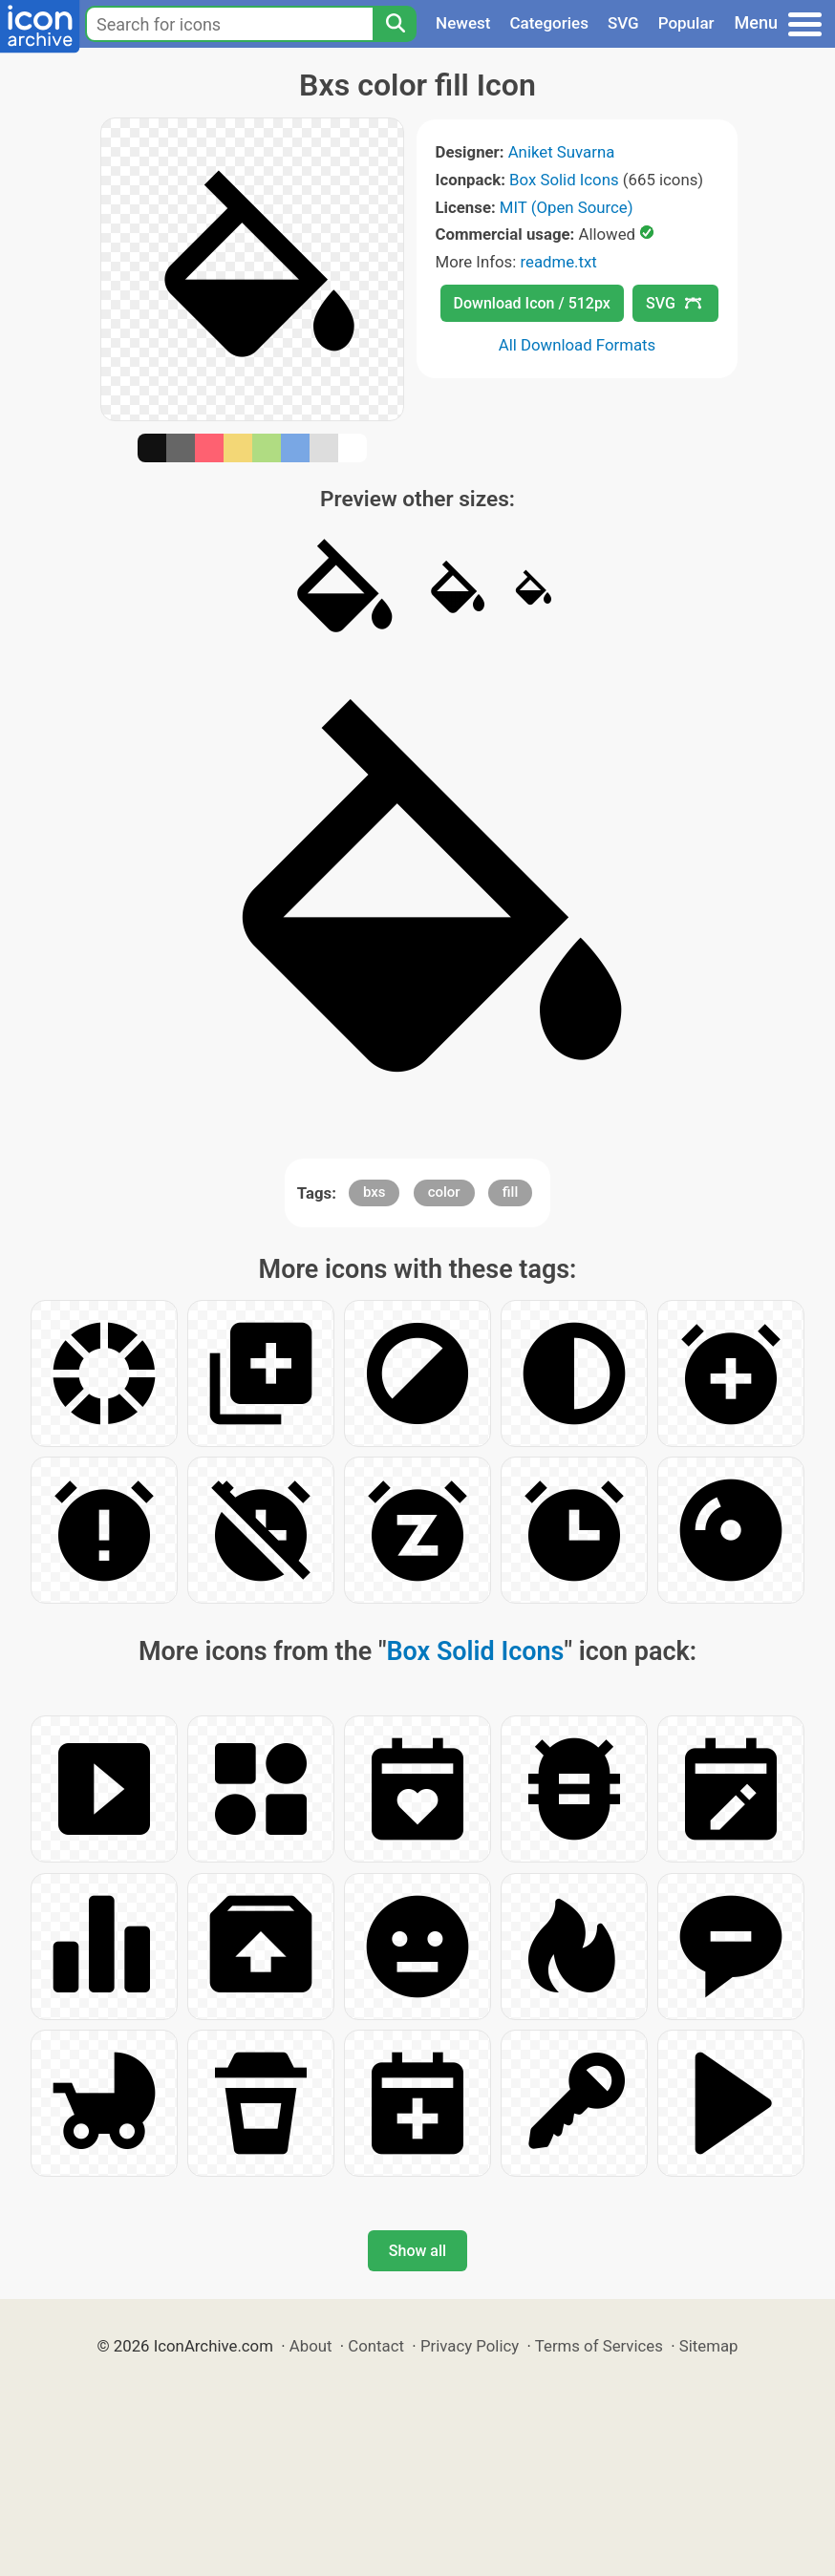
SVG (623, 22)
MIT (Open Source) (566, 207)
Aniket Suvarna (561, 151)
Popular (686, 22)
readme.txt (558, 261)
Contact (376, 2345)
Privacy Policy (469, 2345)
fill (510, 1192)
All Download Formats (577, 344)
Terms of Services (599, 2345)
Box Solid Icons (564, 179)
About (310, 2345)
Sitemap (709, 2345)
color (444, 1192)
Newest (463, 22)
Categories (549, 22)
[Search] (395, 24)
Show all (417, 2251)
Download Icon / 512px (532, 303)
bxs (374, 1192)
